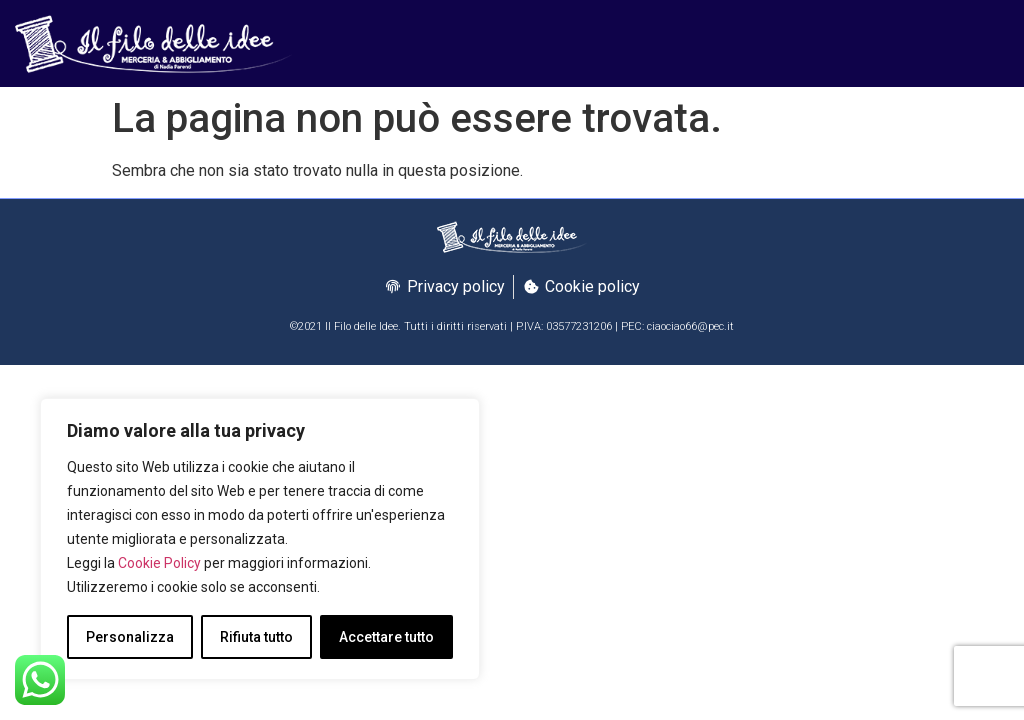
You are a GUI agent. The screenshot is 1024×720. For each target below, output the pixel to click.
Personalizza (130, 637)
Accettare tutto (386, 637)
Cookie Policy (159, 563)
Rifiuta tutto (256, 637)
